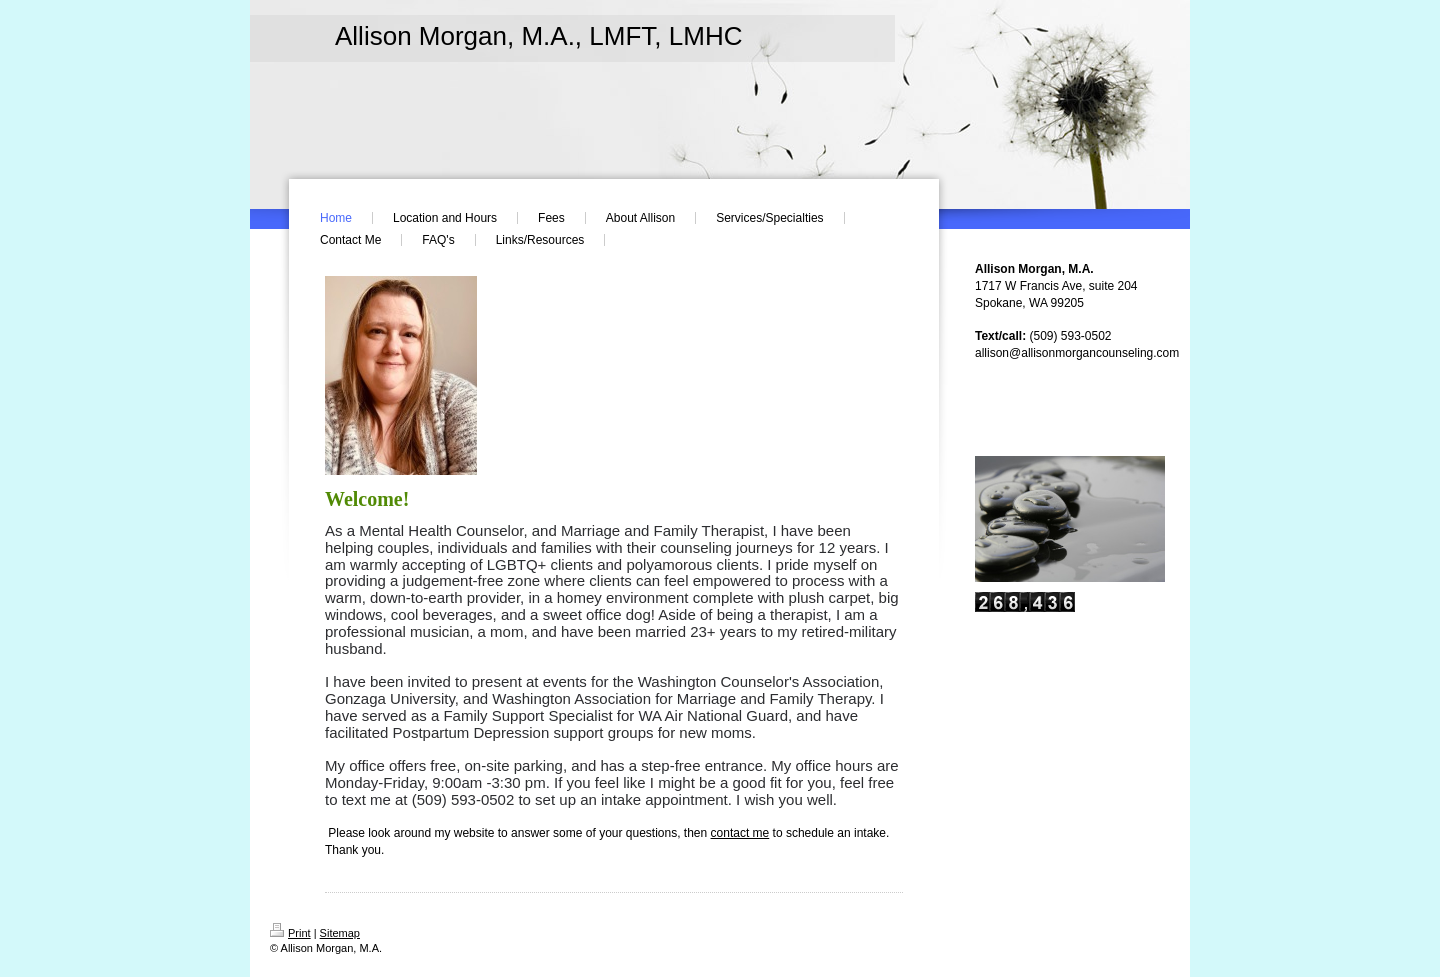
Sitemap (340, 933)
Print (290, 933)
